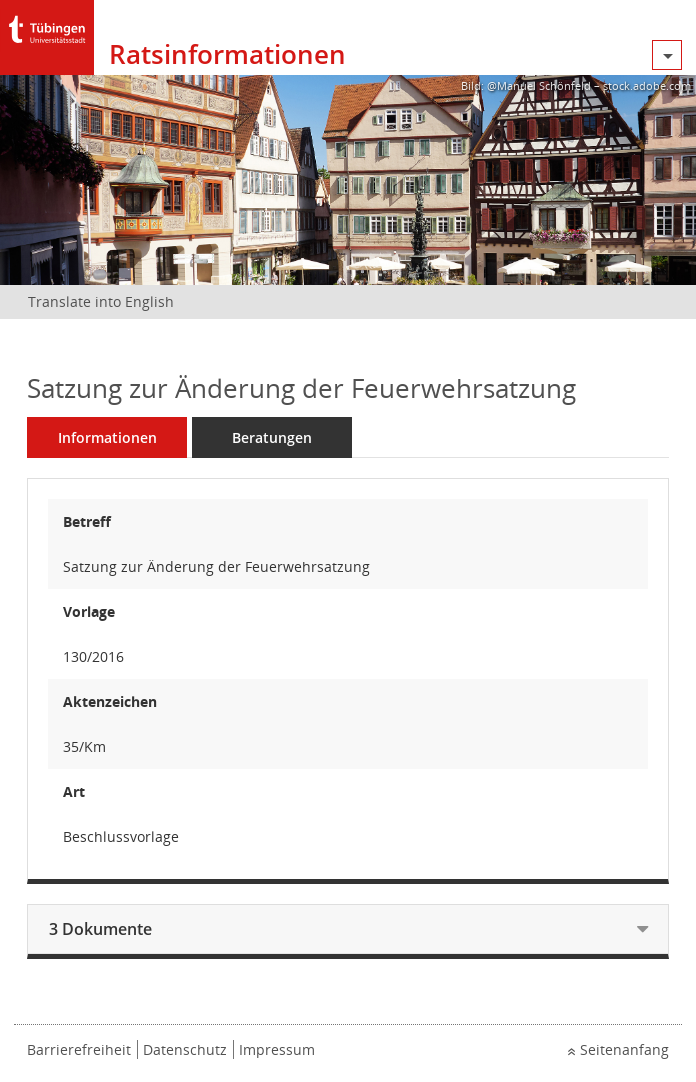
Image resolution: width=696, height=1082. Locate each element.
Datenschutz (185, 1049)
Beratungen (272, 437)
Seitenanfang (624, 1049)
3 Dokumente (100, 929)
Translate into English (101, 301)
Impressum (277, 1049)
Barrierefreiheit (79, 1049)
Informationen (107, 437)
